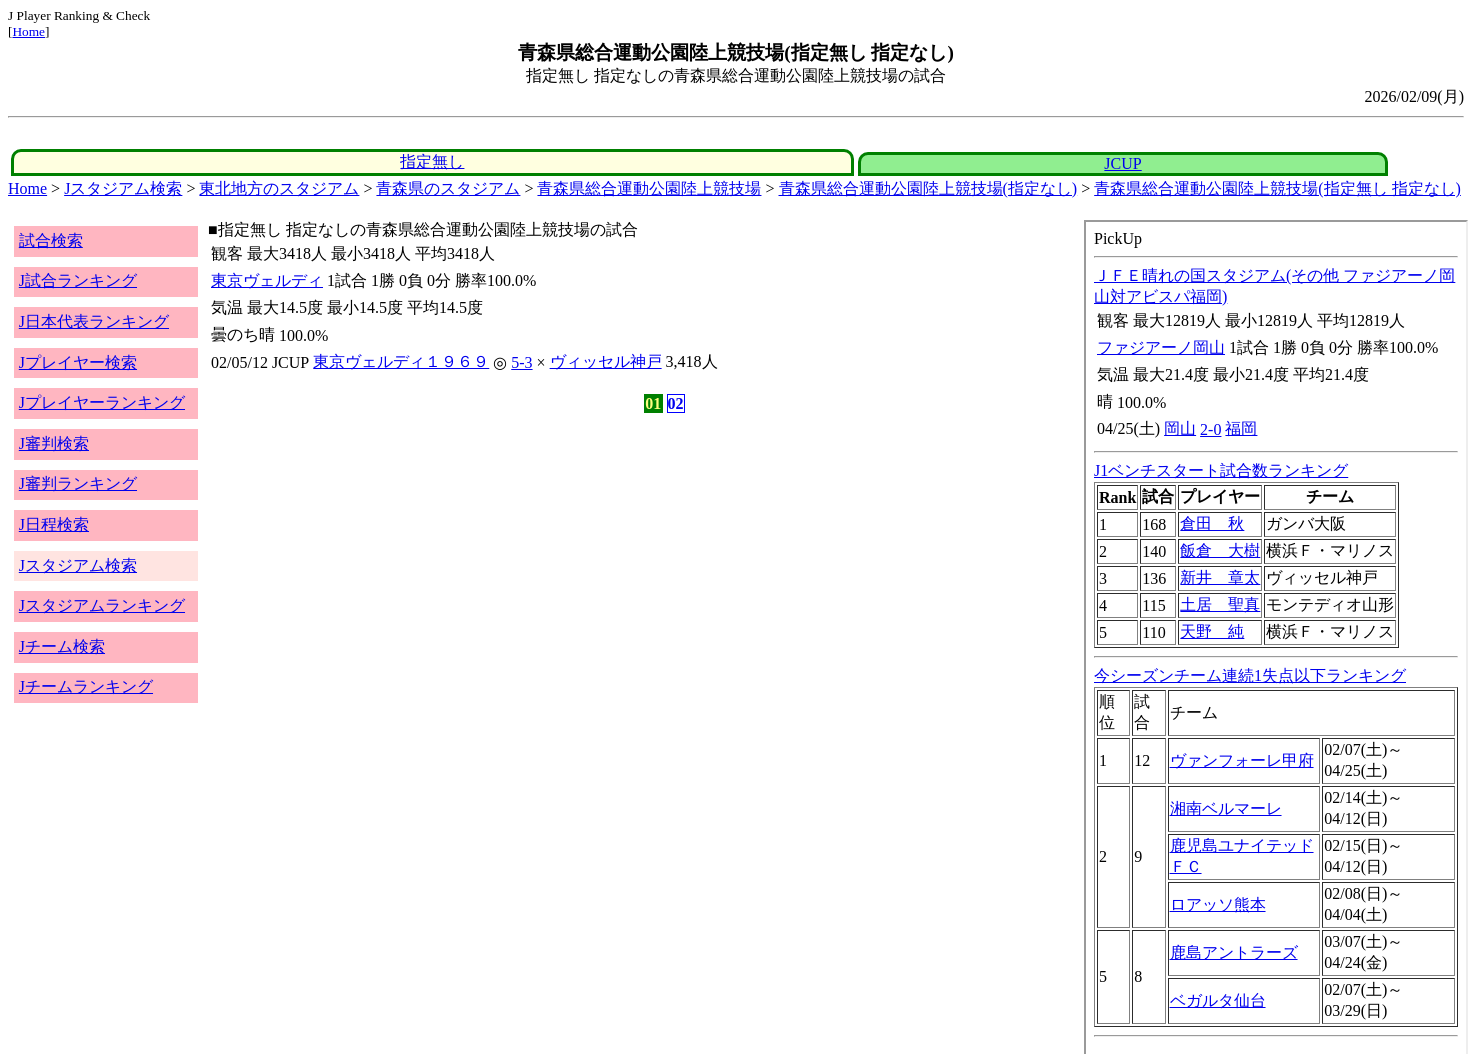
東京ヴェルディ (267, 280)
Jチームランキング (86, 686)
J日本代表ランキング (94, 321)
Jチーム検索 (62, 646)
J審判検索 (54, 443)
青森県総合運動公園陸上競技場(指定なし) (928, 188)
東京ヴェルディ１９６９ (401, 361)
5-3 (521, 362)
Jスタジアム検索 (123, 188)
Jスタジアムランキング (102, 605)
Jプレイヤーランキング (102, 402)
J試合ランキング (78, 280)
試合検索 (51, 240)
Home (28, 31)
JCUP (1122, 163)
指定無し (432, 161)
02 (676, 403)
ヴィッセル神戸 (606, 361)
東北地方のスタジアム (279, 188)
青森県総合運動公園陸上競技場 (649, 188)
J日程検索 (54, 524)
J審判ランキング (78, 483)
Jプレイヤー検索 (78, 362)
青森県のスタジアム (448, 188)
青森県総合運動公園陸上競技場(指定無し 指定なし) (1277, 188)
